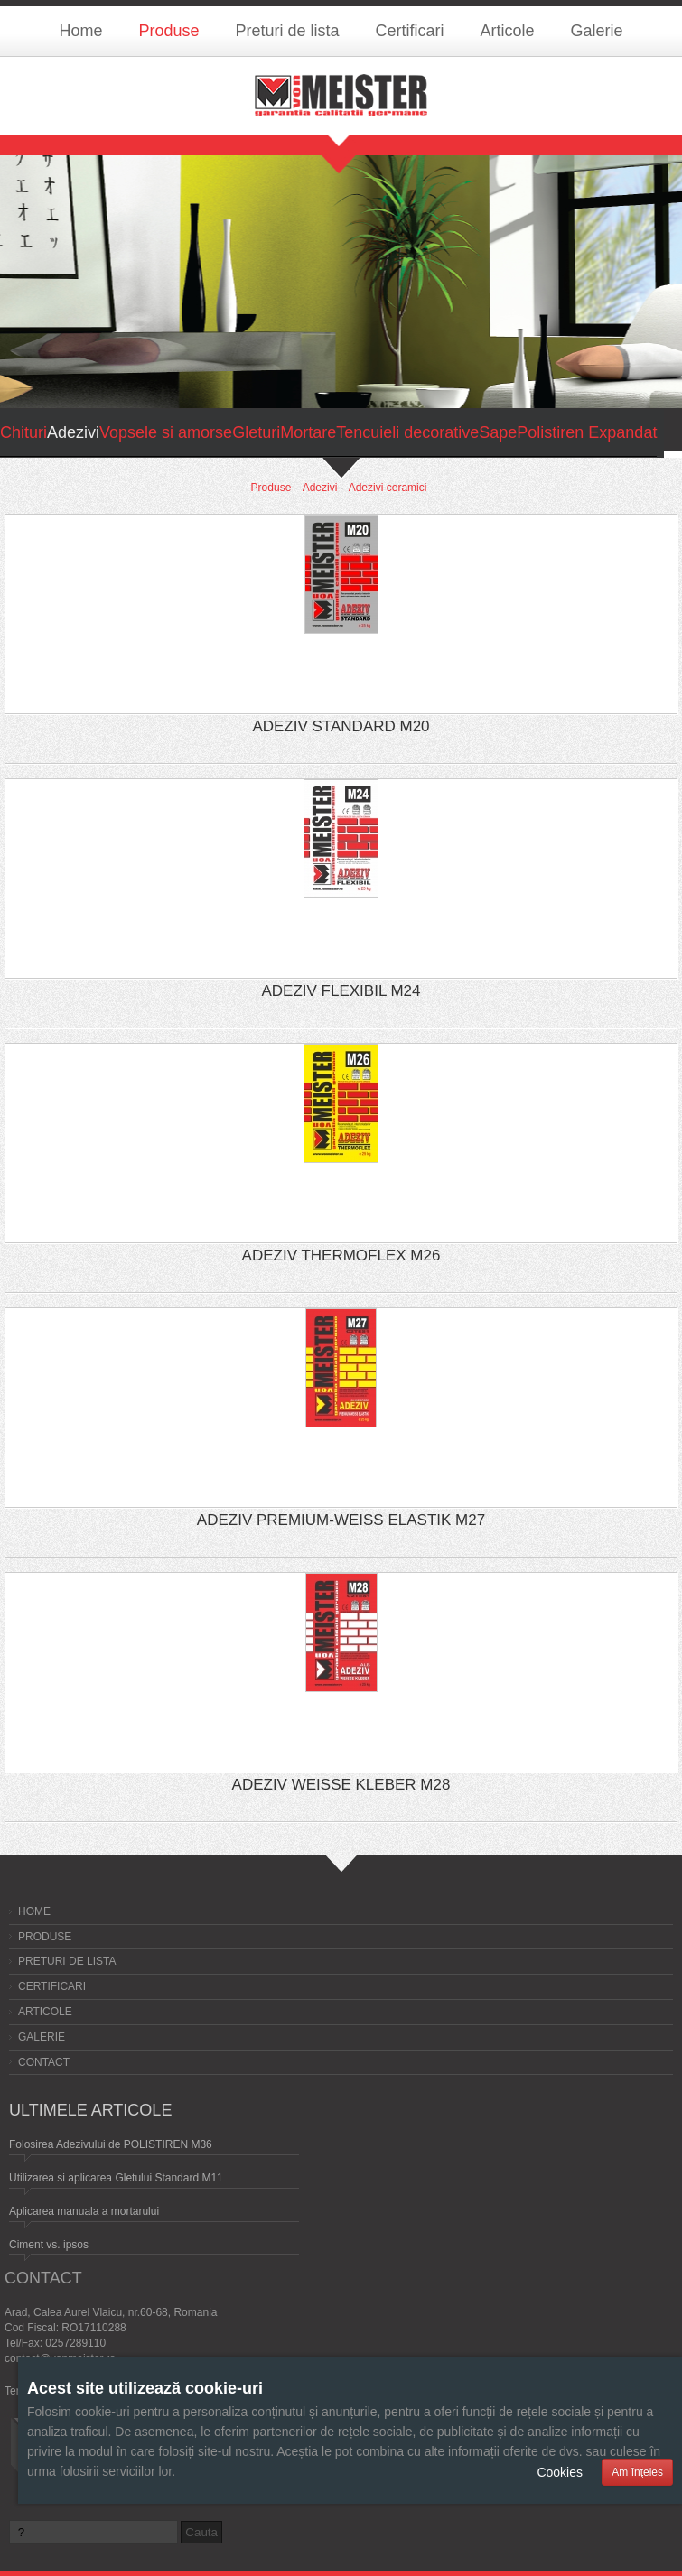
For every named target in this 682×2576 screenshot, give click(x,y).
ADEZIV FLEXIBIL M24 (340, 991)
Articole (508, 31)
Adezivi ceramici (388, 487)
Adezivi (320, 487)
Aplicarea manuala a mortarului (84, 2211)
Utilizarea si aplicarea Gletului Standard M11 (116, 2177)
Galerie (597, 31)
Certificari (410, 31)
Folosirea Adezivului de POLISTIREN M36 (110, 2144)
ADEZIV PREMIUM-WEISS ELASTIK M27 (341, 1520)
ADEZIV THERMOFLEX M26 (341, 1255)
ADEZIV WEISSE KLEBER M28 (341, 1784)
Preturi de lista (287, 31)
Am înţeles (637, 2472)
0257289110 (75, 2343)
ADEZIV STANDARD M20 (340, 726)
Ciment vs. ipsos (49, 2244)
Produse (168, 31)
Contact (44, 2062)
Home (80, 31)
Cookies (560, 2472)
